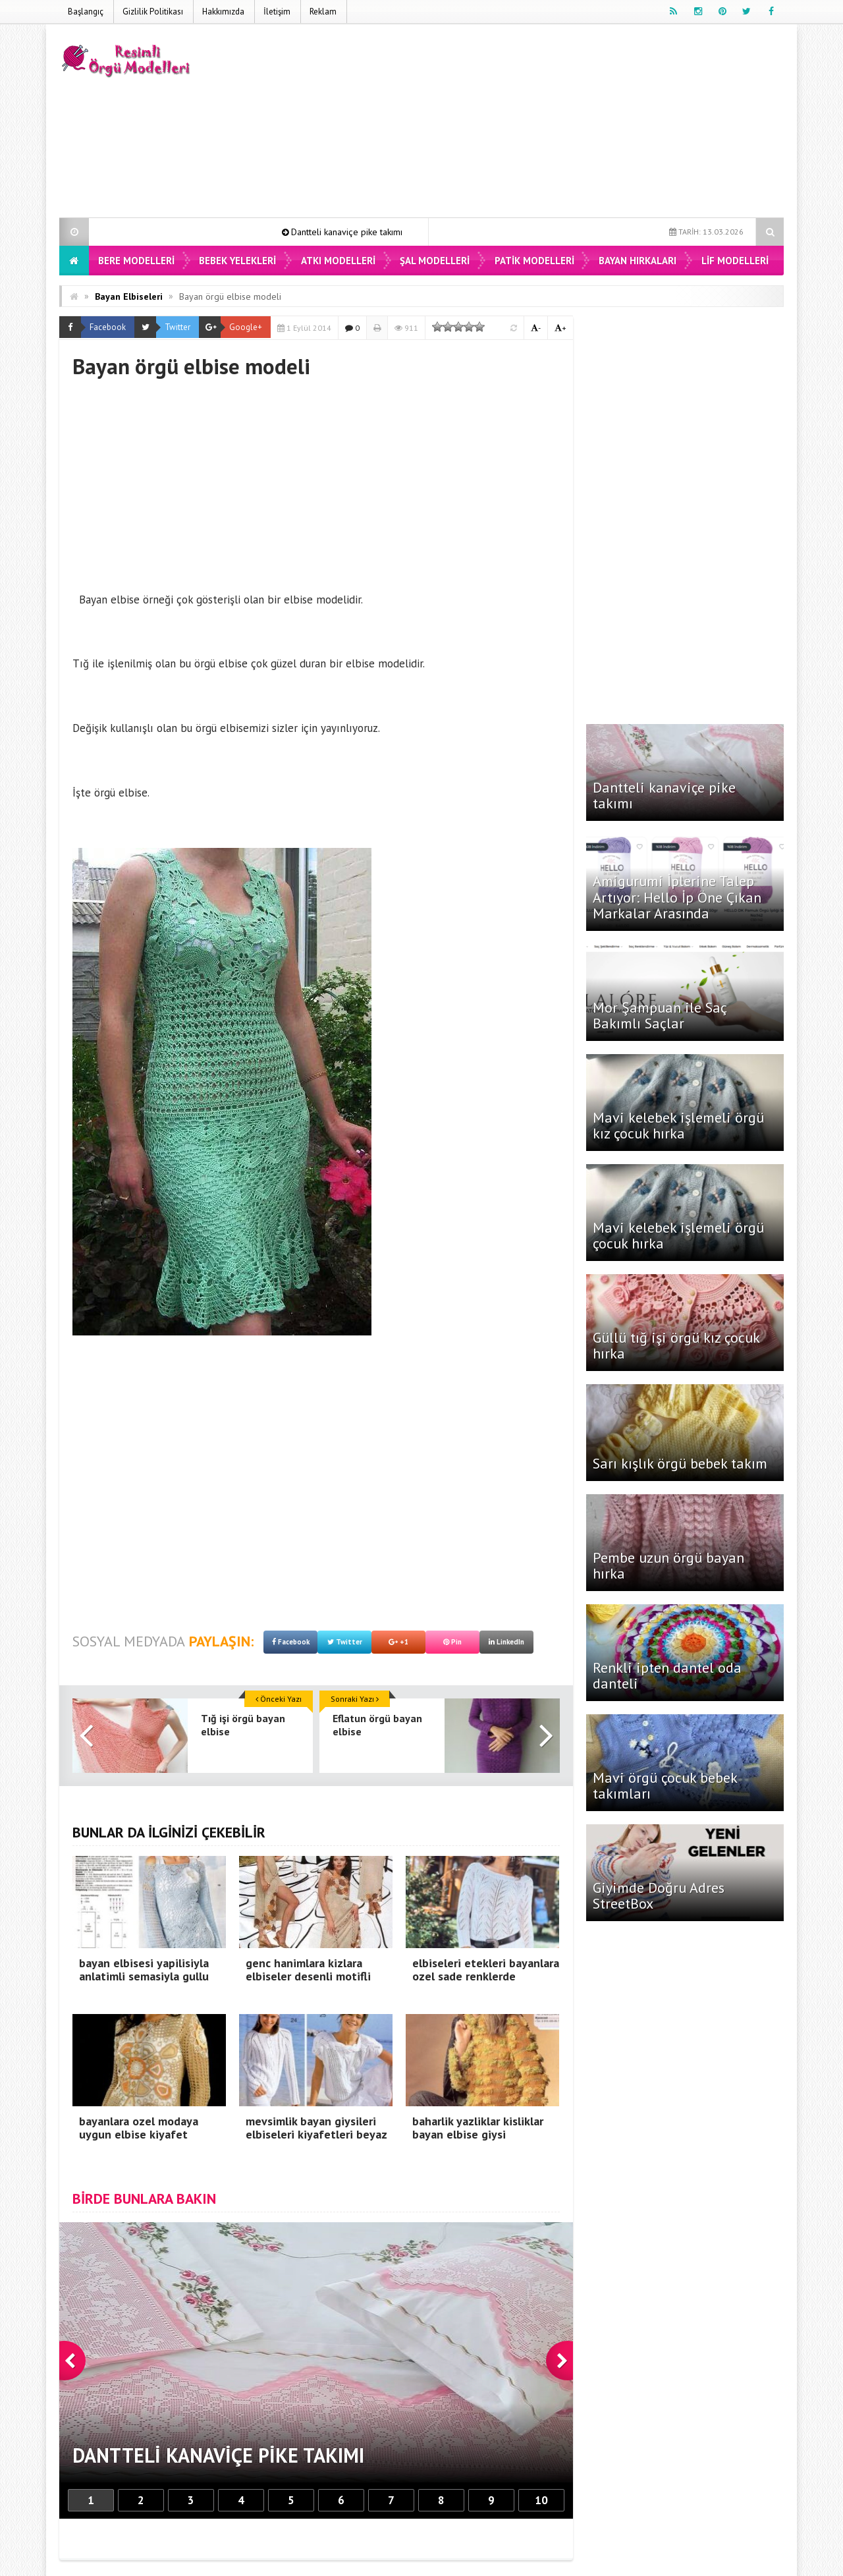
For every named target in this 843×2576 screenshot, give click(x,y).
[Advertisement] (544, 123)
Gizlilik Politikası (152, 11)
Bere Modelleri (136, 260)
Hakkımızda (223, 11)
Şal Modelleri (435, 260)
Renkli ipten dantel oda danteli (667, 1675)
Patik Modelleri (534, 260)
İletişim (276, 11)
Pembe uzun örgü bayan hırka (668, 1565)
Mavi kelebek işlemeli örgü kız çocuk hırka (678, 1125)
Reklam (323, 11)
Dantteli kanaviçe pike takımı (366, 232)
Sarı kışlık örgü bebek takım (680, 1463)
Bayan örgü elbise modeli (230, 296)
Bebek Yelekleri (237, 260)
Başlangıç (85, 11)
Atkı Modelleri (338, 260)
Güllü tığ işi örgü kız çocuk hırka (676, 1345)
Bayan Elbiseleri (129, 296)
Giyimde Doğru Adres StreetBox (658, 1895)
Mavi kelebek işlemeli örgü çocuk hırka (678, 1235)
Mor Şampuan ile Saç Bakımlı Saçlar (659, 1015)
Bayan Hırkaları (637, 260)
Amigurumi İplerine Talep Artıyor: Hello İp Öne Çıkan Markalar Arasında (677, 897)
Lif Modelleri (735, 260)
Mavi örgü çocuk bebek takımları (665, 1785)
